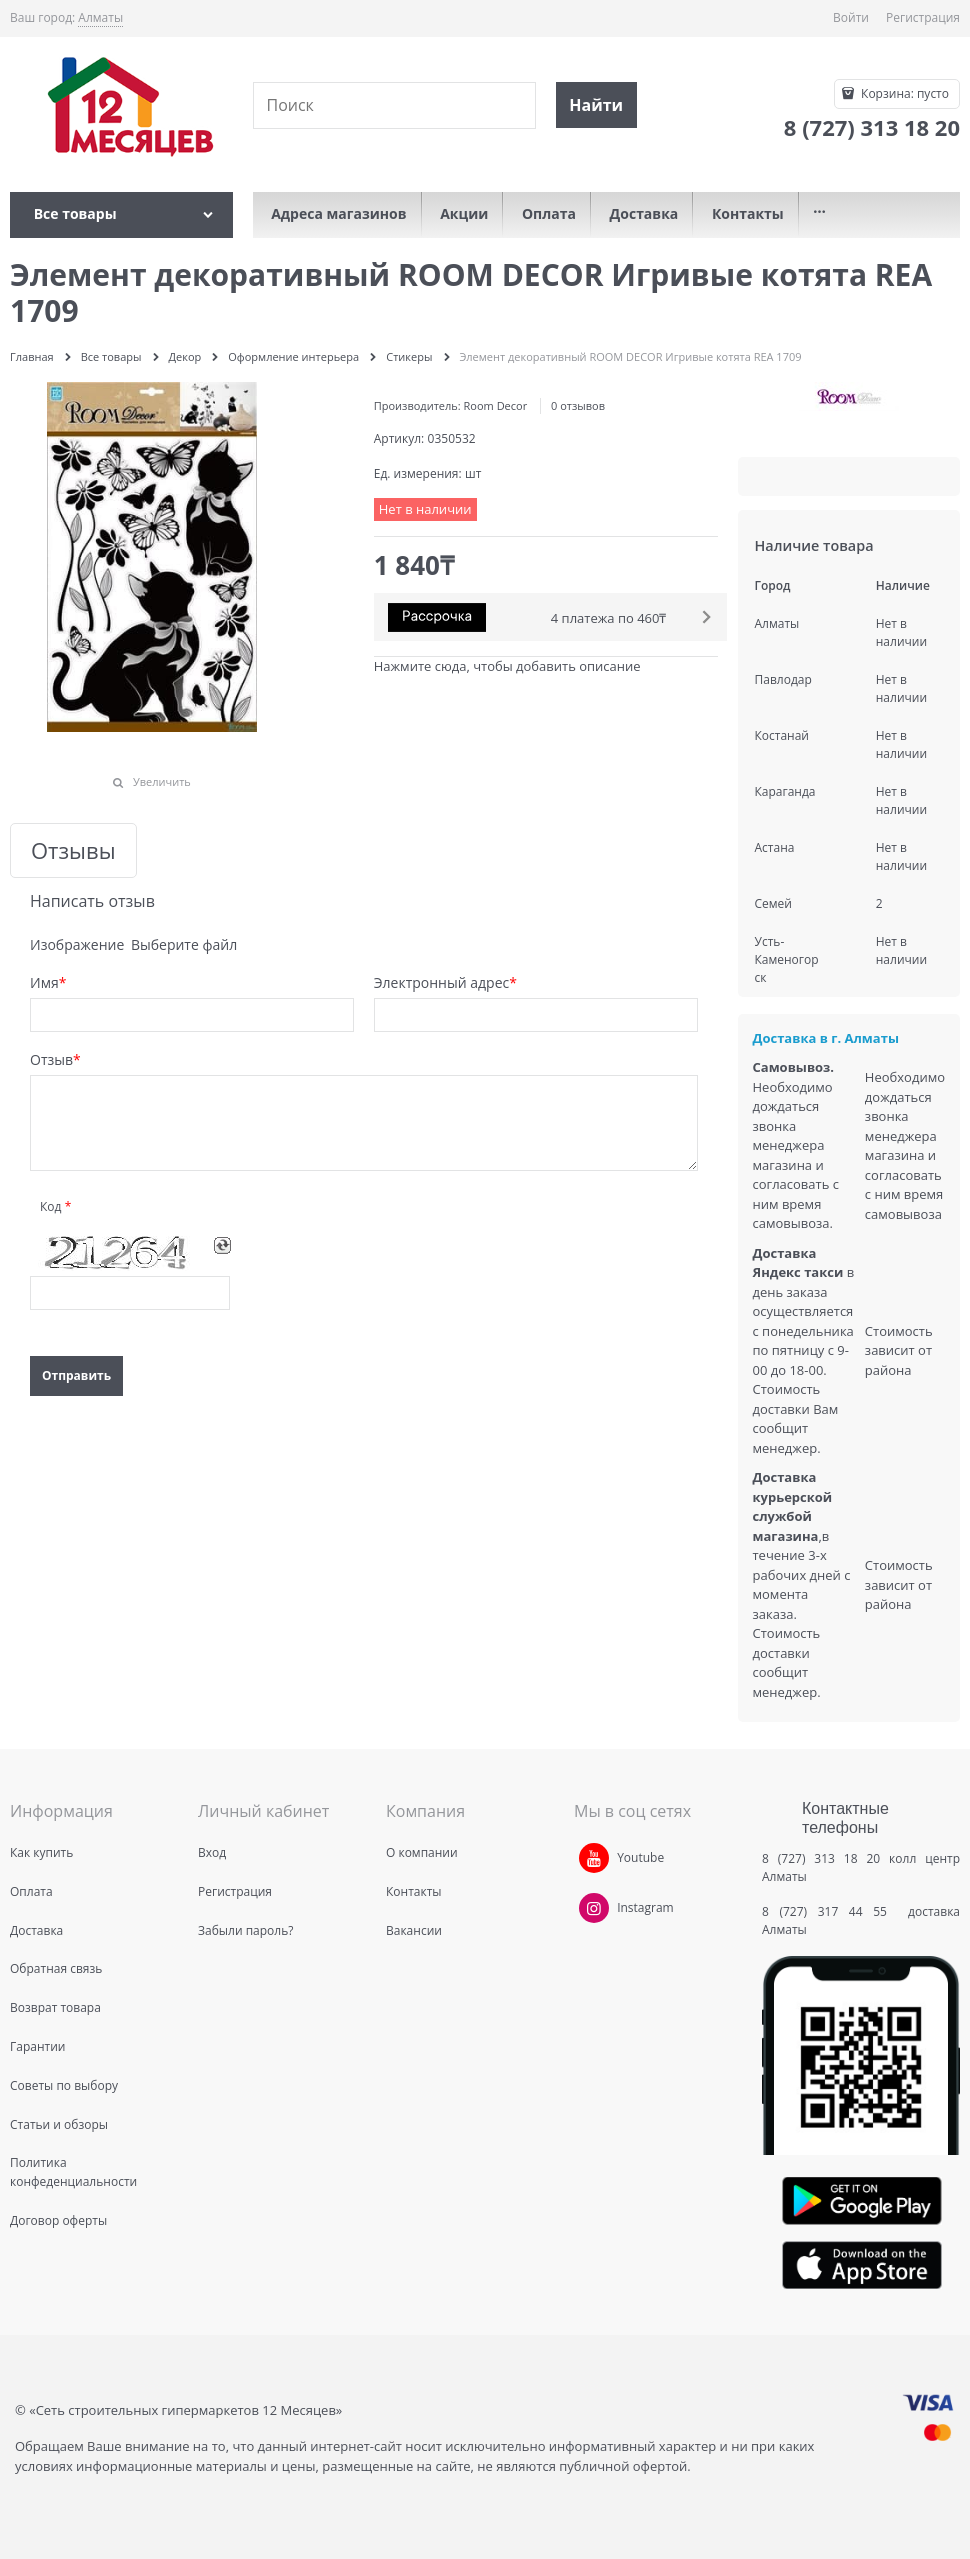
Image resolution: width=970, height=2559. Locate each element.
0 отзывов (578, 405)
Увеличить (162, 781)
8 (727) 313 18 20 (821, 1858)
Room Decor (496, 405)
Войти (851, 17)
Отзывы (73, 850)
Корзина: (903, 93)
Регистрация (923, 17)
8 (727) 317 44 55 (829, 1911)
